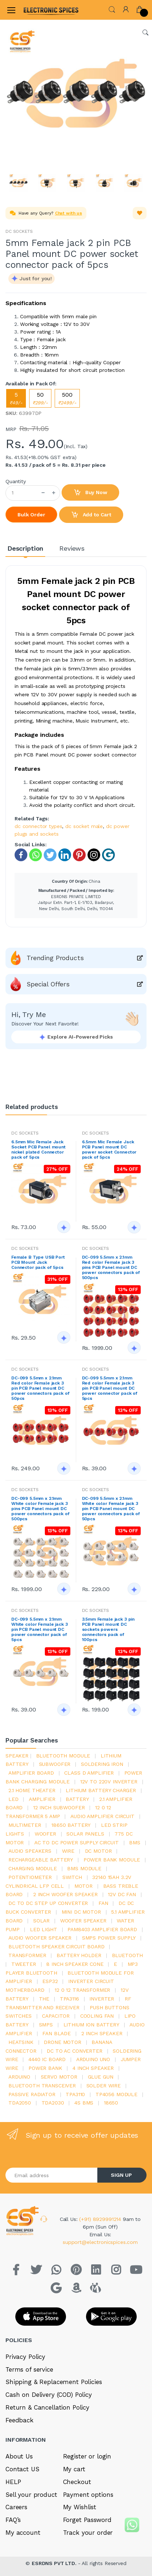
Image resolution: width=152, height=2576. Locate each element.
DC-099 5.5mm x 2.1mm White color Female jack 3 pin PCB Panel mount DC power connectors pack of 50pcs (111, 1508)
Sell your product (31, 2494)
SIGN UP (121, 2175)
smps (46, 2025)
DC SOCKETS (19, 231)
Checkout (77, 2481)
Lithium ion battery (91, 2025)
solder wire (103, 2085)
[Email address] (51, 2175)
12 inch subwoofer (59, 1807)
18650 (111, 2103)
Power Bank (45, 2068)
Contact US (22, 2469)
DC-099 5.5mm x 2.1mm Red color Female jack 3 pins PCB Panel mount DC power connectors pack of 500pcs (111, 1267)
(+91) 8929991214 (101, 2219)
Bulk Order (31, 514)
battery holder (78, 1955)
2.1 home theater (31, 1790)
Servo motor (59, 2077)
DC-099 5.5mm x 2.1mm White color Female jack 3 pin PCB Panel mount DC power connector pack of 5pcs (39, 1629)
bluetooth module (63, 1756)
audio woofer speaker (39, 1938)
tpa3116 (69, 1999)
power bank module (111, 1860)
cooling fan (97, 2016)
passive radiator (31, 2094)
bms (134, 1842)
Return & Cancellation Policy (47, 2407)
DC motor (98, 1851)
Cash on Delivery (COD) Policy (48, 2394)
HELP (13, 2481)
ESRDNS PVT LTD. (55, 2563)
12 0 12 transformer (82, 1990)
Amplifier (42, 1799)
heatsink (21, 2042)
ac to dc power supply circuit (76, 1842)
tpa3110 (75, 2094)
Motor (83, 1886)
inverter (101, 1999)
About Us (19, 2456)
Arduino (19, 2077)
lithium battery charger (101, 1790)
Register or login (87, 2456)
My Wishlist (79, 2507)
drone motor (62, 2042)
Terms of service (29, 2369)
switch (72, 1877)
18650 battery (70, 1825)
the (44, 1999)
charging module (32, 1868)
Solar (41, 1921)
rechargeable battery (40, 1860)
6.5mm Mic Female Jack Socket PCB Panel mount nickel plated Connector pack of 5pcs (38, 1149)
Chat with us (68, 213)
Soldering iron (102, 1764)
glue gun (100, 2077)
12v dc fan (122, 1894)
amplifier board (31, 1773)
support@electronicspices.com (100, 2242)
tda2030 (53, 2103)
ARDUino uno (93, 2059)
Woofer (45, 1834)
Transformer (27, 1955)
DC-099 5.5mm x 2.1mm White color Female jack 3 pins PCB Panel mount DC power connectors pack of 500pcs (40, 1508)
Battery (77, 1799)
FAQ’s (13, 2519)
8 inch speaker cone (74, 1964)
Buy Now (90, 492)
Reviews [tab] (72, 548)
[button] (112, 9)
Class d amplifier (89, 1773)
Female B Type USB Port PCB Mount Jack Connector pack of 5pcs (38, 1262)
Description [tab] (25, 548)
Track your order (88, 2532)
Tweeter (23, 1964)
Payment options (88, 2494)
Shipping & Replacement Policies (53, 2382)
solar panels (85, 1834)
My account (22, 2532)
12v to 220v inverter (108, 1781)
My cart (74, 2469)
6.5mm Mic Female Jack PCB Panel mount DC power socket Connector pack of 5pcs (109, 1149)
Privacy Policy (25, 2356)
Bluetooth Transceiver (42, 2085)
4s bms (83, 2103)
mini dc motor (81, 1912)
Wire (68, 1851)
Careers (16, 2507)
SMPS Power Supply (109, 1938)
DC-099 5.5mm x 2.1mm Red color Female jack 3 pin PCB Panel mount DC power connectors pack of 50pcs (40, 1388)
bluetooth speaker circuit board (56, 1946)
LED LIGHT (43, 1929)
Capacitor (56, 2016)
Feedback (19, 2420)
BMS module (84, 1868)
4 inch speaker (93, 2068)
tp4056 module (116, 2094)
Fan (103, 1903)
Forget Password (87, 2519)
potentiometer (30, 1877)
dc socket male (84, 826)
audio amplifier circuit (102, 1816)
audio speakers (29, 1851)
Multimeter (24, 1825)
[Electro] (41, 10)
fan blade (56, 2033)
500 (67, 398)
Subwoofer (55, 1764)
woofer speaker (83, 1921)
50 (40, 398)
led (13, 1799)
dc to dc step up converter (48, 1903)
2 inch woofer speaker (65, 1894)
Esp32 (50, 1981)
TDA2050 (19, 2103)
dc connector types (38, 826)
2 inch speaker (101, 2033)
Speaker (16, 1756)
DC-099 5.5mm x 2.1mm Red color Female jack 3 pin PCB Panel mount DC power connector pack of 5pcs (110, 1388)
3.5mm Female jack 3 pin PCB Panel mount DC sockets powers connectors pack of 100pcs (108, 1629)
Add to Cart (91, 515)
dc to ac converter (74, 2051)
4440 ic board (47, 2059)
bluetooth (127, 1955)
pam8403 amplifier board (102, 1929)
